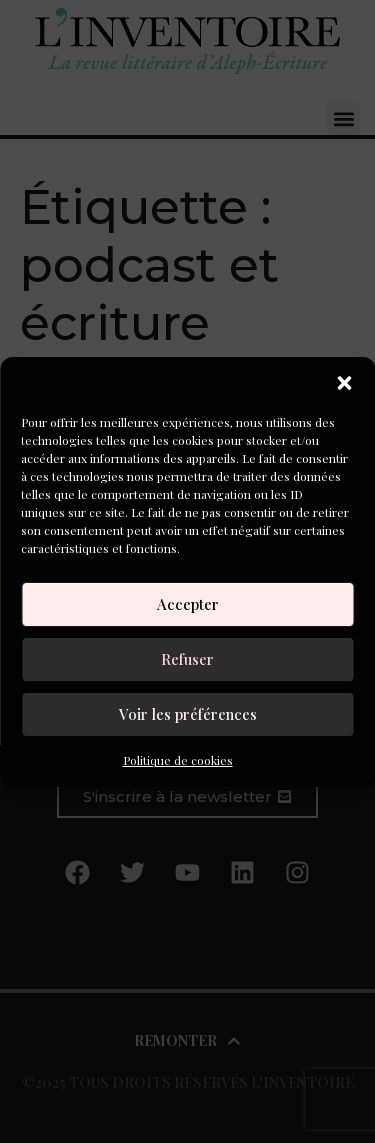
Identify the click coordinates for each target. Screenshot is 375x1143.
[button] (344, 383)
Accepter (188, 604)
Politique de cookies (178, 760)
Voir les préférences (188, 714)
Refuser (187, 659)
